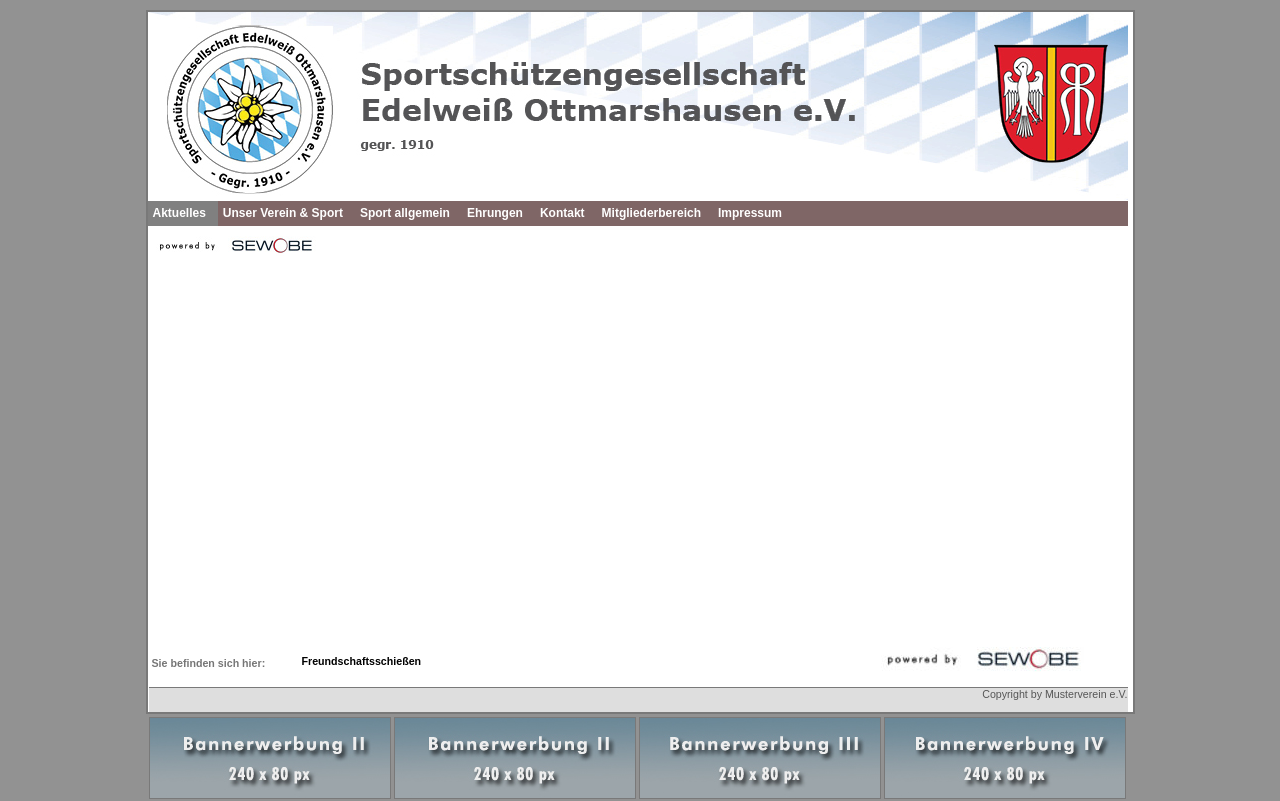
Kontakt (562, 213)
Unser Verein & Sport (283, 213)
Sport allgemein (405, 213)
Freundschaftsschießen (362, 661)
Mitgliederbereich (651, 213)
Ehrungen (495, 213)
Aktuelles (179, 213)
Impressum (750, 213)
